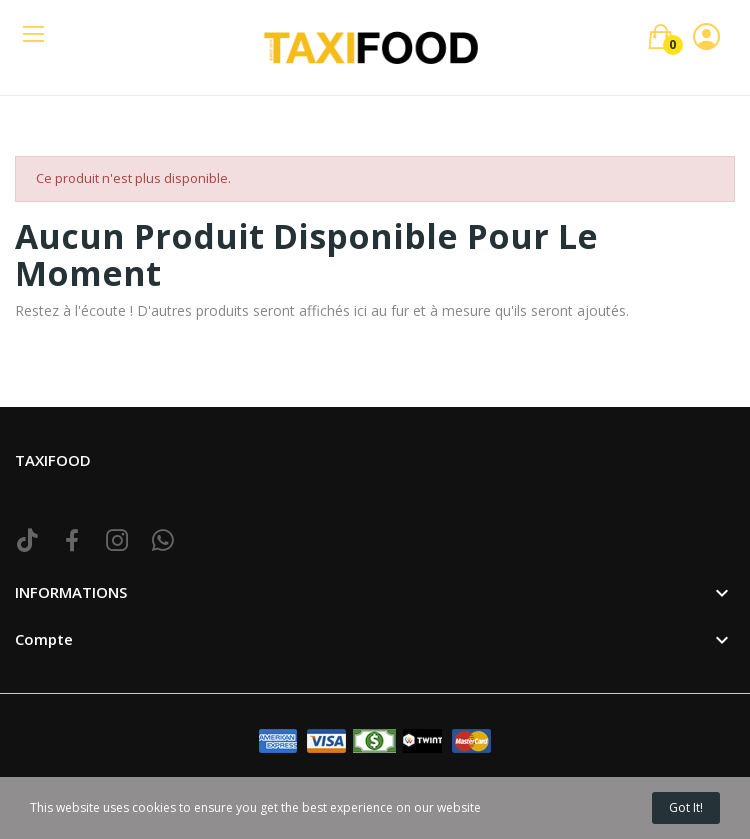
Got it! (686, 807)
